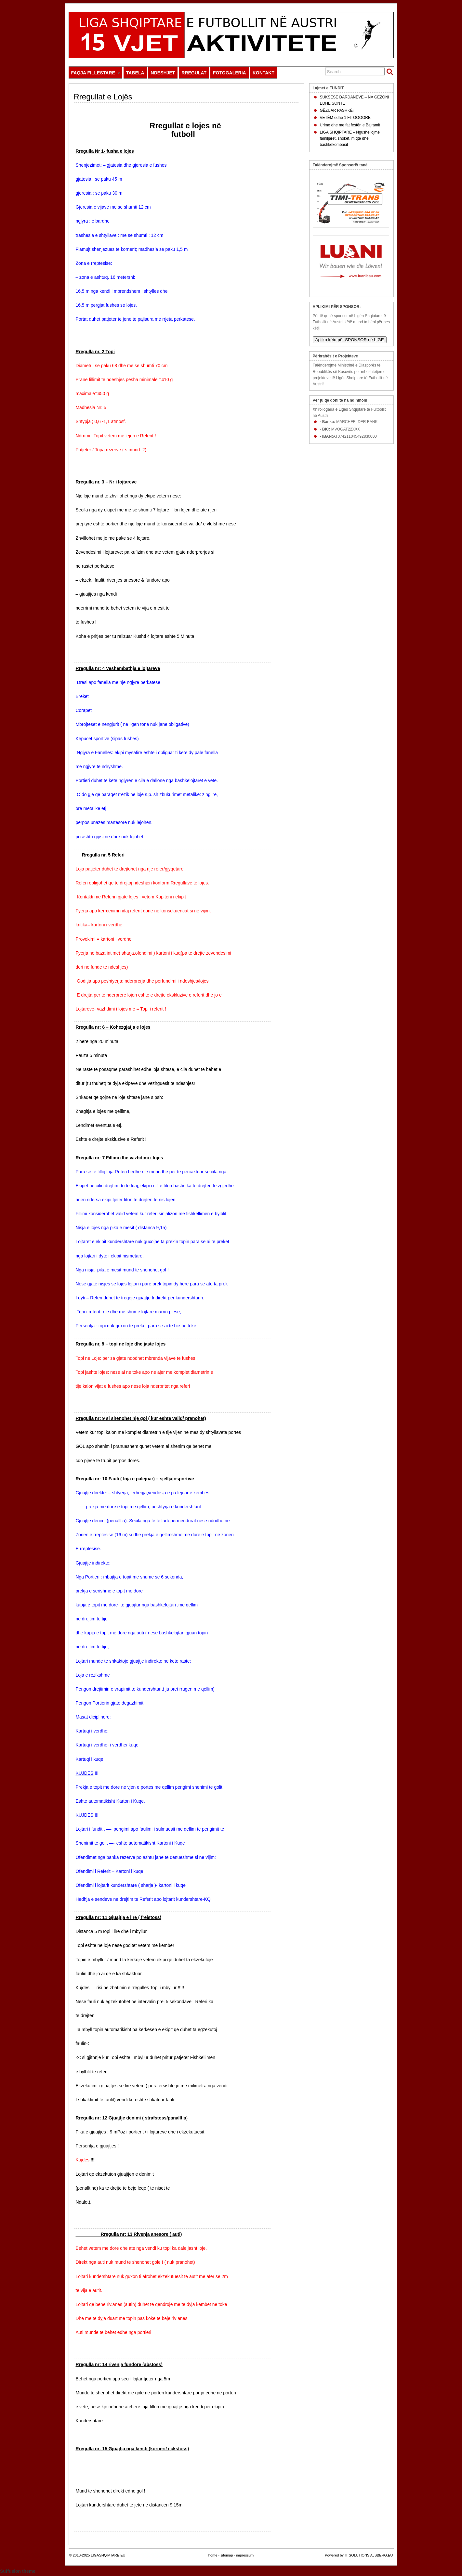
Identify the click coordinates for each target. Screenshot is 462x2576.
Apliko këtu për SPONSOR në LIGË (349, 339)
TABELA (135, 72)
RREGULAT (193, 72)
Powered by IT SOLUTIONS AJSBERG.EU (359, 2555)
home (213, 2555)
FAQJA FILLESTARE (96, 74)
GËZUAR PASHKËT (337, 110)
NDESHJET (163, 72)
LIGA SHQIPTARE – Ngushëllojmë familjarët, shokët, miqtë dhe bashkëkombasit (350, 138)
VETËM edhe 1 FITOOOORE (345, 117)
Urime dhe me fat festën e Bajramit (350, 125)
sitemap (226, 2555)
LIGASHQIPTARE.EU (108, 2555)
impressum (245, 2555)
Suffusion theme (17, 2571)
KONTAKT (263, 72)
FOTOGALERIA (229, 72)
